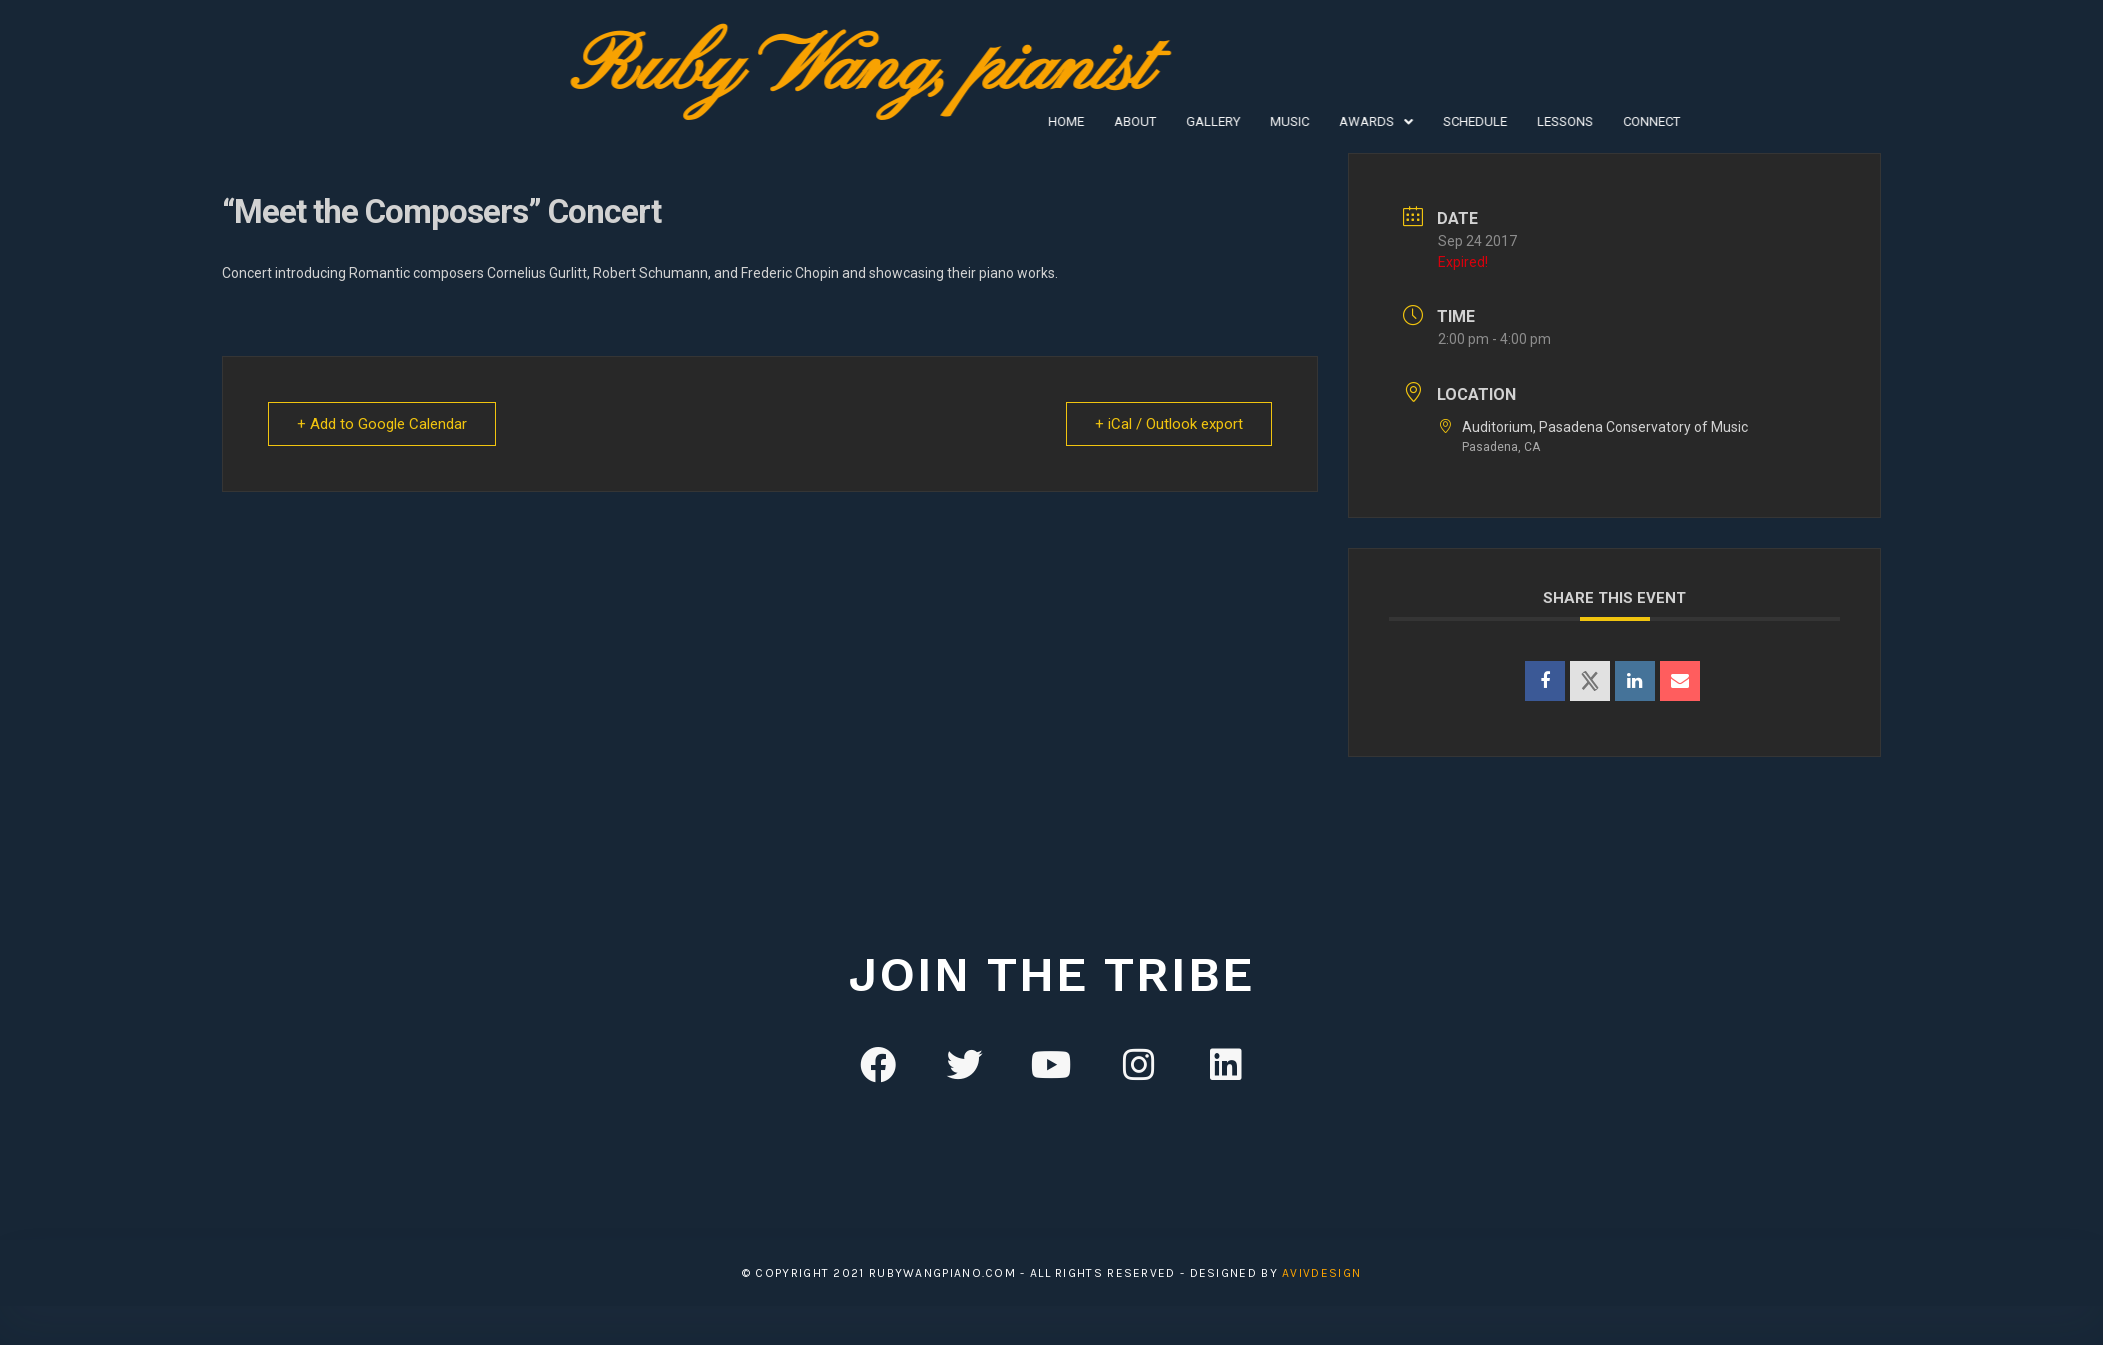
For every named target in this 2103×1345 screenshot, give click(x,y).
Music (1078, 121)
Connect (1440, 121)
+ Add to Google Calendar (382, 424)
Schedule (1264, 121)
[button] (1165, 121)
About (924, 121)
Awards (1165, 121)
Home (855, 121)
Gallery (1002, 121)
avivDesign (1321, 1273)
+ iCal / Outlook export (1169, 424)
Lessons (1354, 121)
